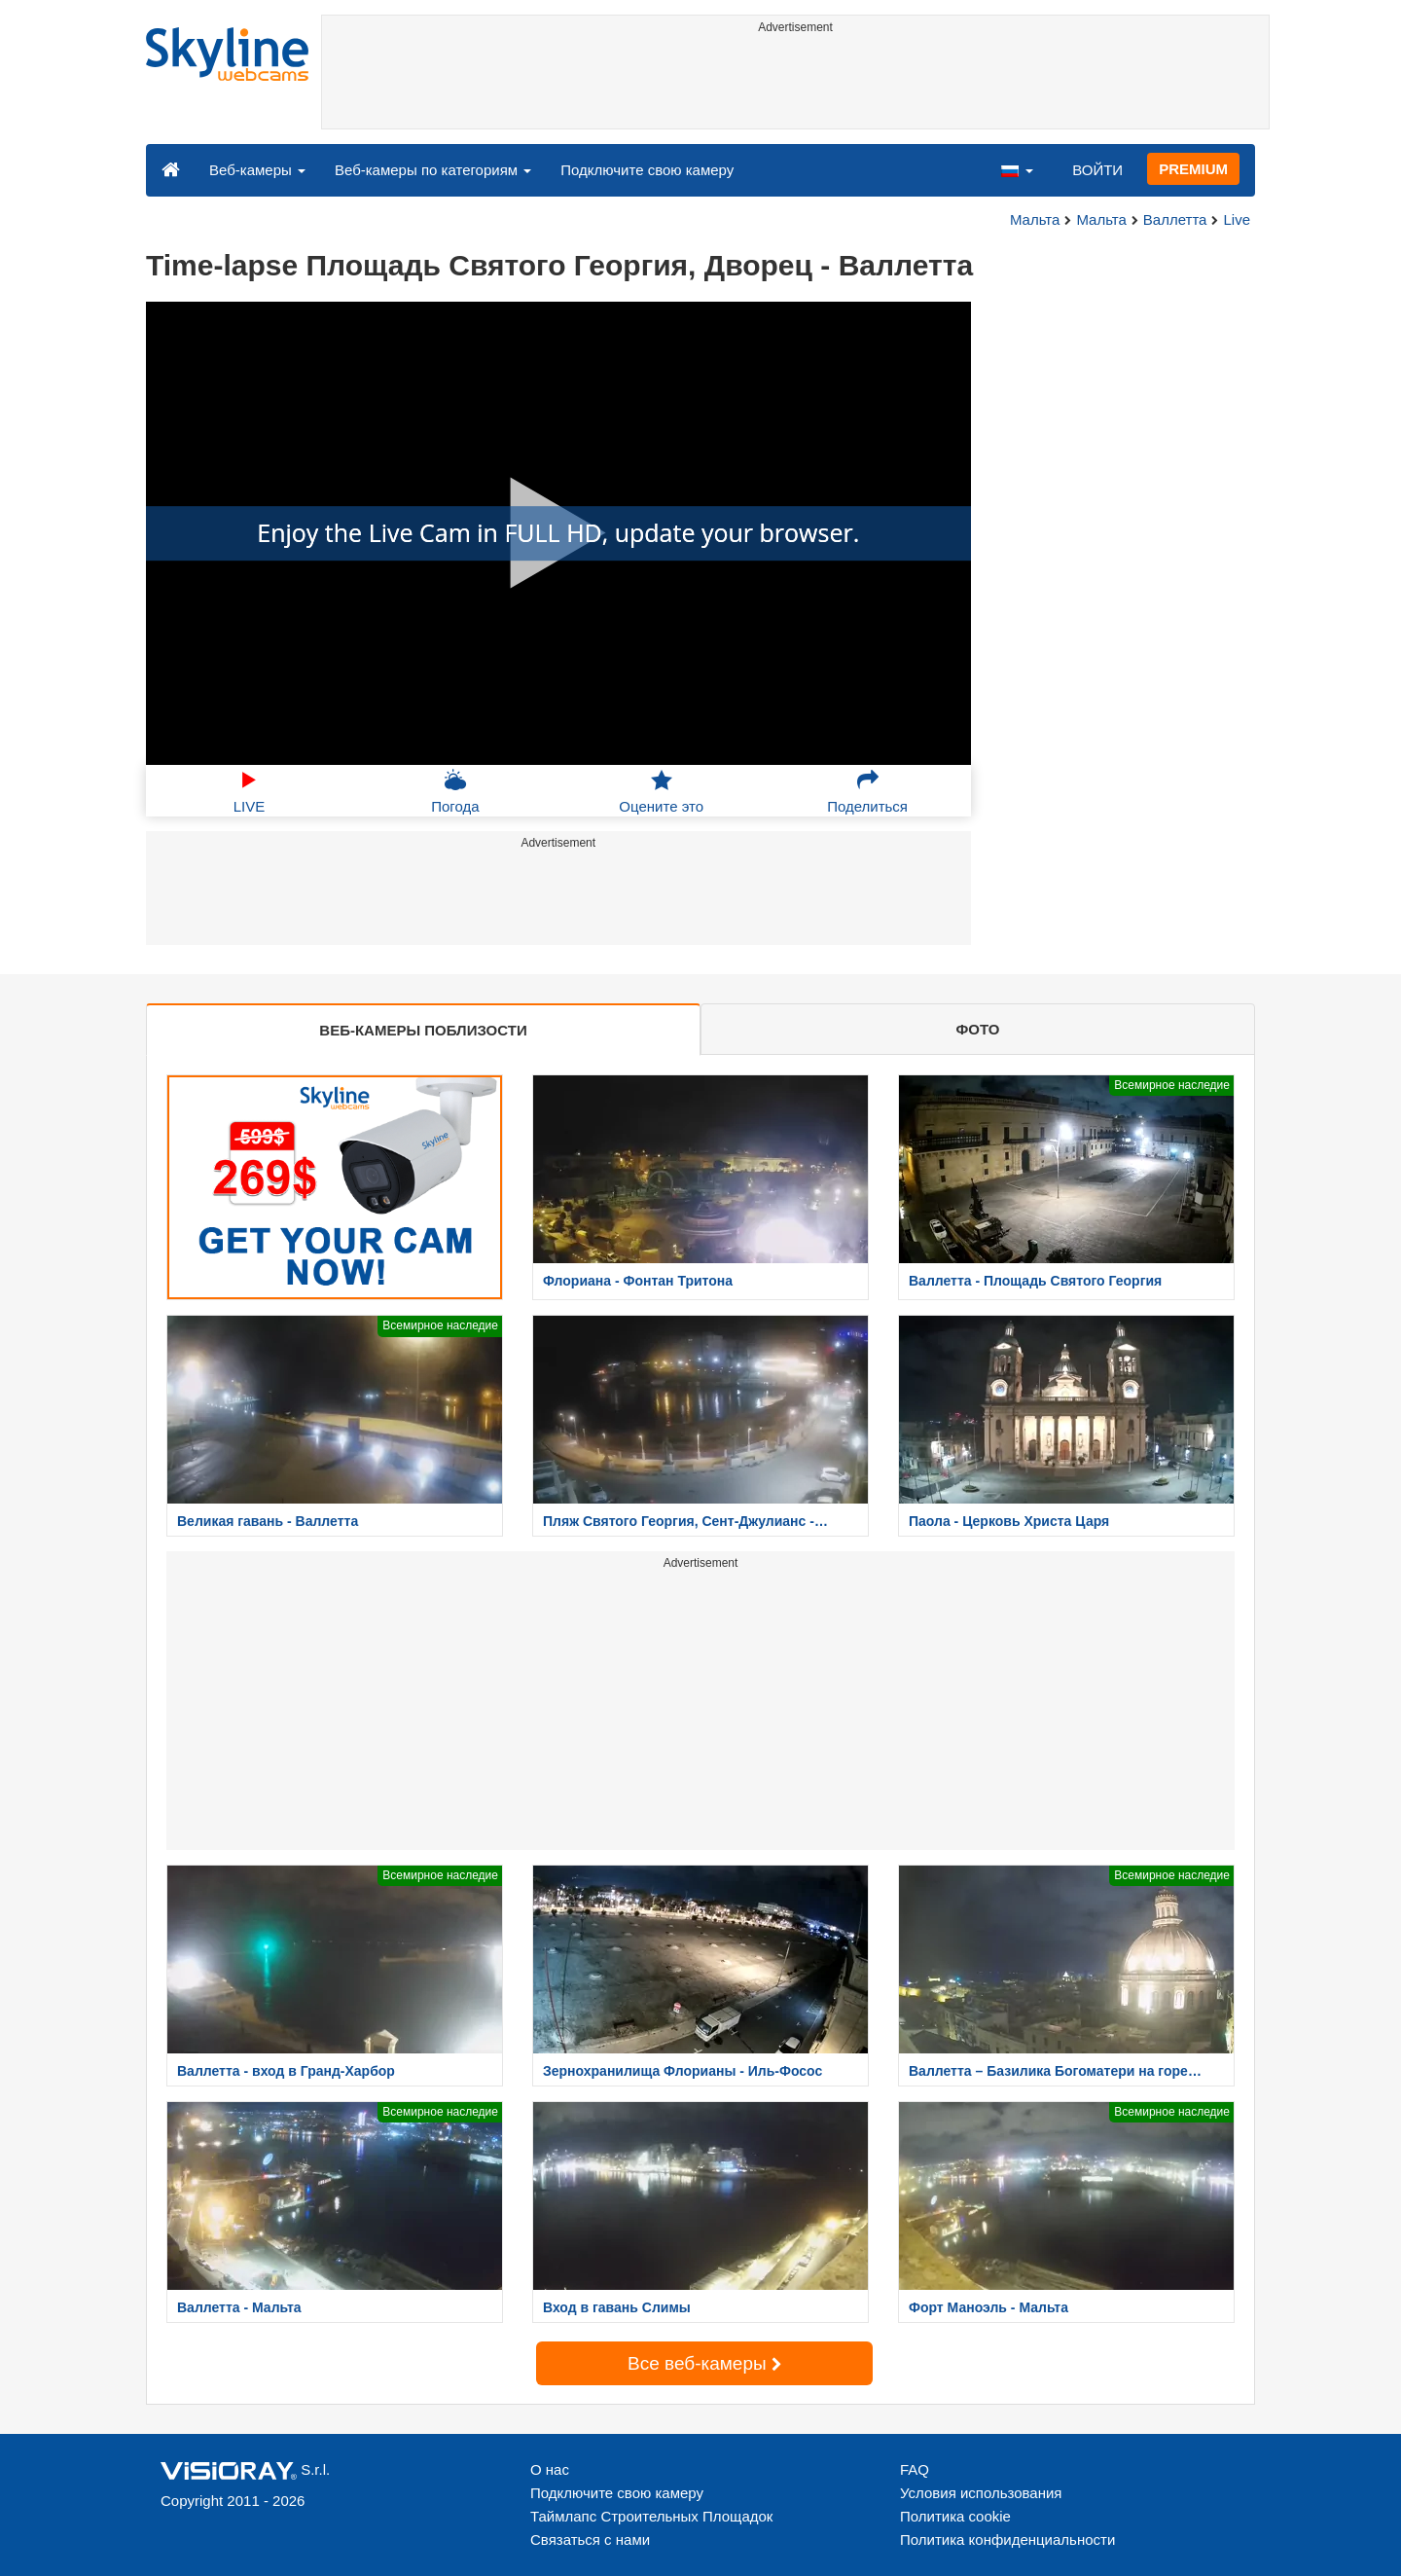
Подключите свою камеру (647, 170)
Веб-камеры (257, 170)
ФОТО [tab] (978, 1029)
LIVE (250, 791)
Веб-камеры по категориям (433, 170)
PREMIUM (1193, 169)
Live (1236, 219)
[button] (1017, 169)
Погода (455, 791)
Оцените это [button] (661, 791)
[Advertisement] (795, 84)
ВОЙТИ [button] (1097, 170)
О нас (549, 2469)
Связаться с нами (590, 2539)
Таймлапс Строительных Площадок (651, 2516)
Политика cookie (955, 2516)
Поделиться (867, 791)
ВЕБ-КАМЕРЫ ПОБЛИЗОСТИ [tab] (422, 1030)
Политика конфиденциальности (1007, 2539)
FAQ (914, 2469)
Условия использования (981, 2493)
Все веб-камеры (704, 2363)
